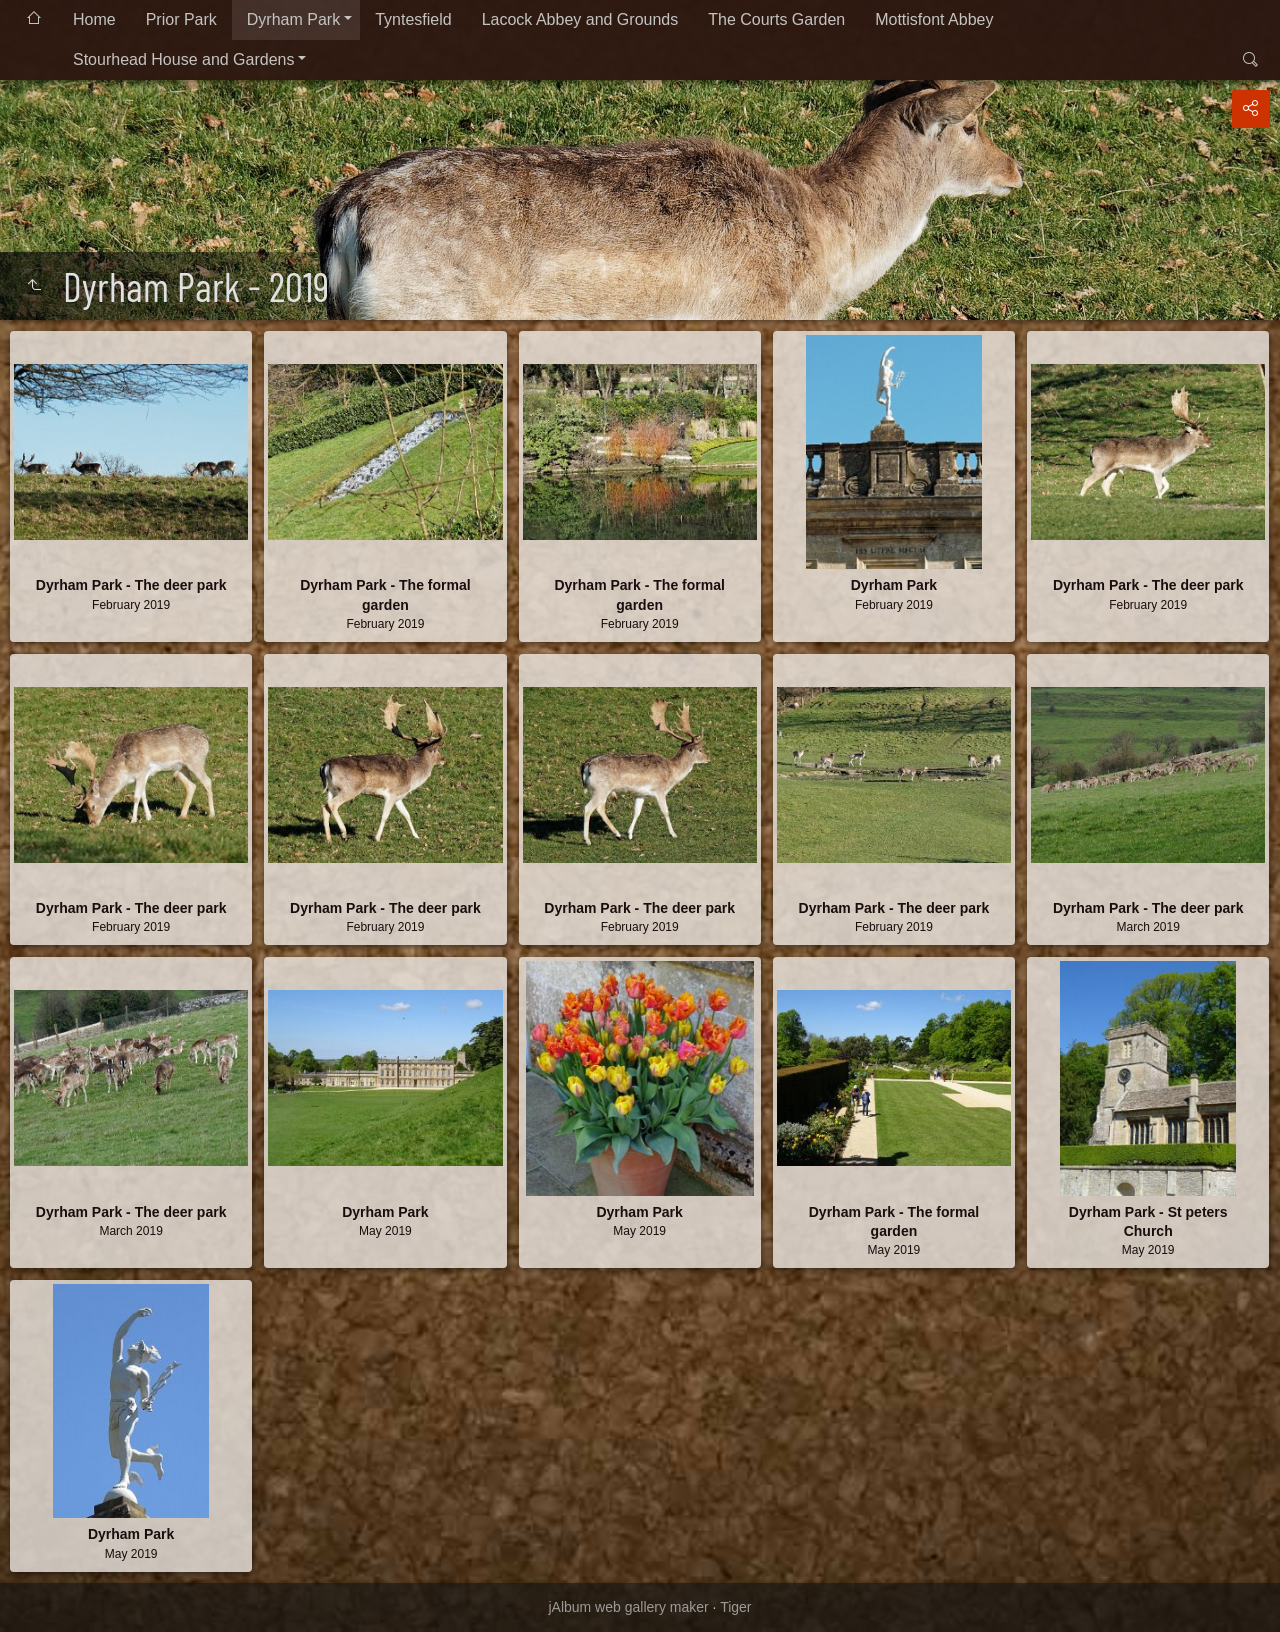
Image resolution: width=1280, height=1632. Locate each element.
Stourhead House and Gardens (183, 59)
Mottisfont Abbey (934, 19)
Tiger (735, 1607)
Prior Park (181, 19)
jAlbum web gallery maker (628, 1607)
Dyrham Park (293, 19)
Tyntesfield (413, 19)
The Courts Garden (776, 19)
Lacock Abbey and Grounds (580, 19)
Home (94, 19)
